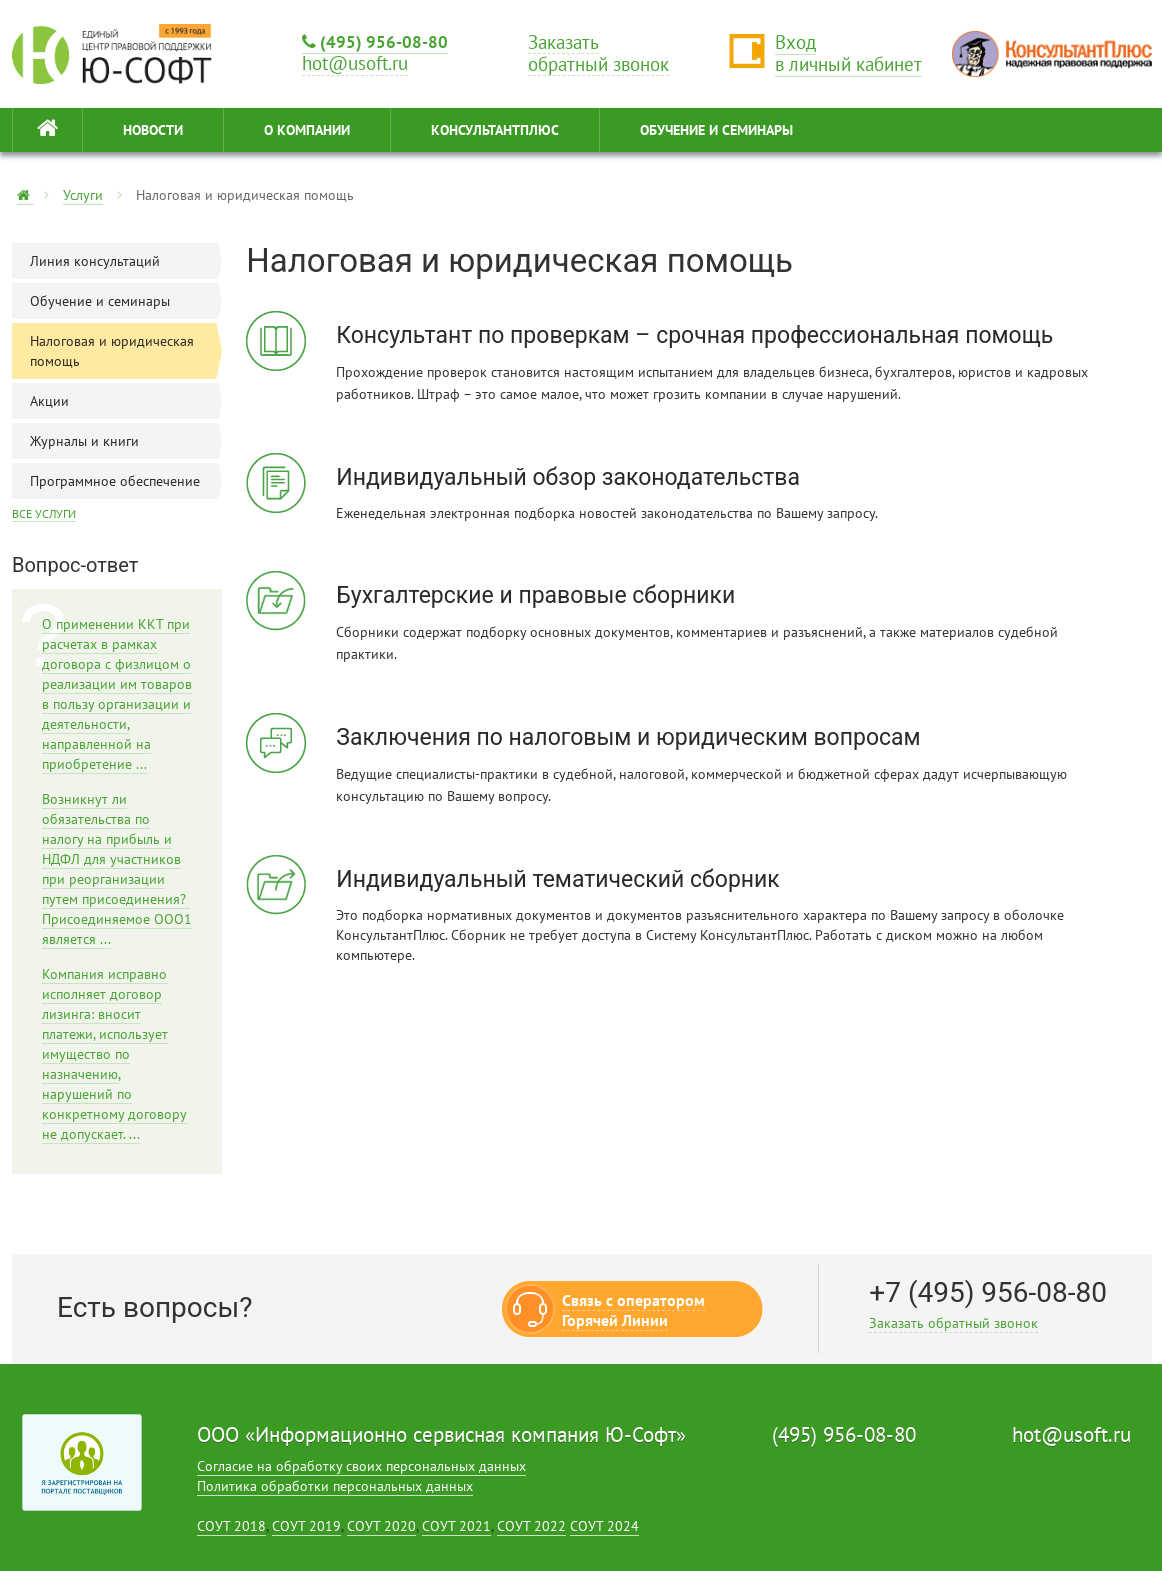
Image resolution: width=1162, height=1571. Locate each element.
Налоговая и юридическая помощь (126, 351)
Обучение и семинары (126, 301)
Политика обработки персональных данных (335, 1486)
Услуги (83, 195)
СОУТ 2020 (381, 1526)
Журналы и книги (126, 441)
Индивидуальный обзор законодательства (568, 477)
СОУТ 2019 (306, 1526)
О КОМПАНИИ (307, 130)
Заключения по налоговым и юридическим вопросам (628, 737)
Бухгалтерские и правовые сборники (535, 595)
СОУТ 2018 (231, 1526)
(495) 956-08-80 (375, 41)
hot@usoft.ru (1071, 1434)
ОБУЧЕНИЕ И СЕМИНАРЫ (716, 130)
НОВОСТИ (153, 130)
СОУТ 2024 (604, 1526)
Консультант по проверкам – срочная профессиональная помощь (694, 335)
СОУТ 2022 (531, 1526)
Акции (126, 401)
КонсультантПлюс (495, 130)
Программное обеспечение (126, 481)
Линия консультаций (126, 261)
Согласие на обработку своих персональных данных (361, 1466)
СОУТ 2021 (456, 1526)
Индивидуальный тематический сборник (558, 879)
